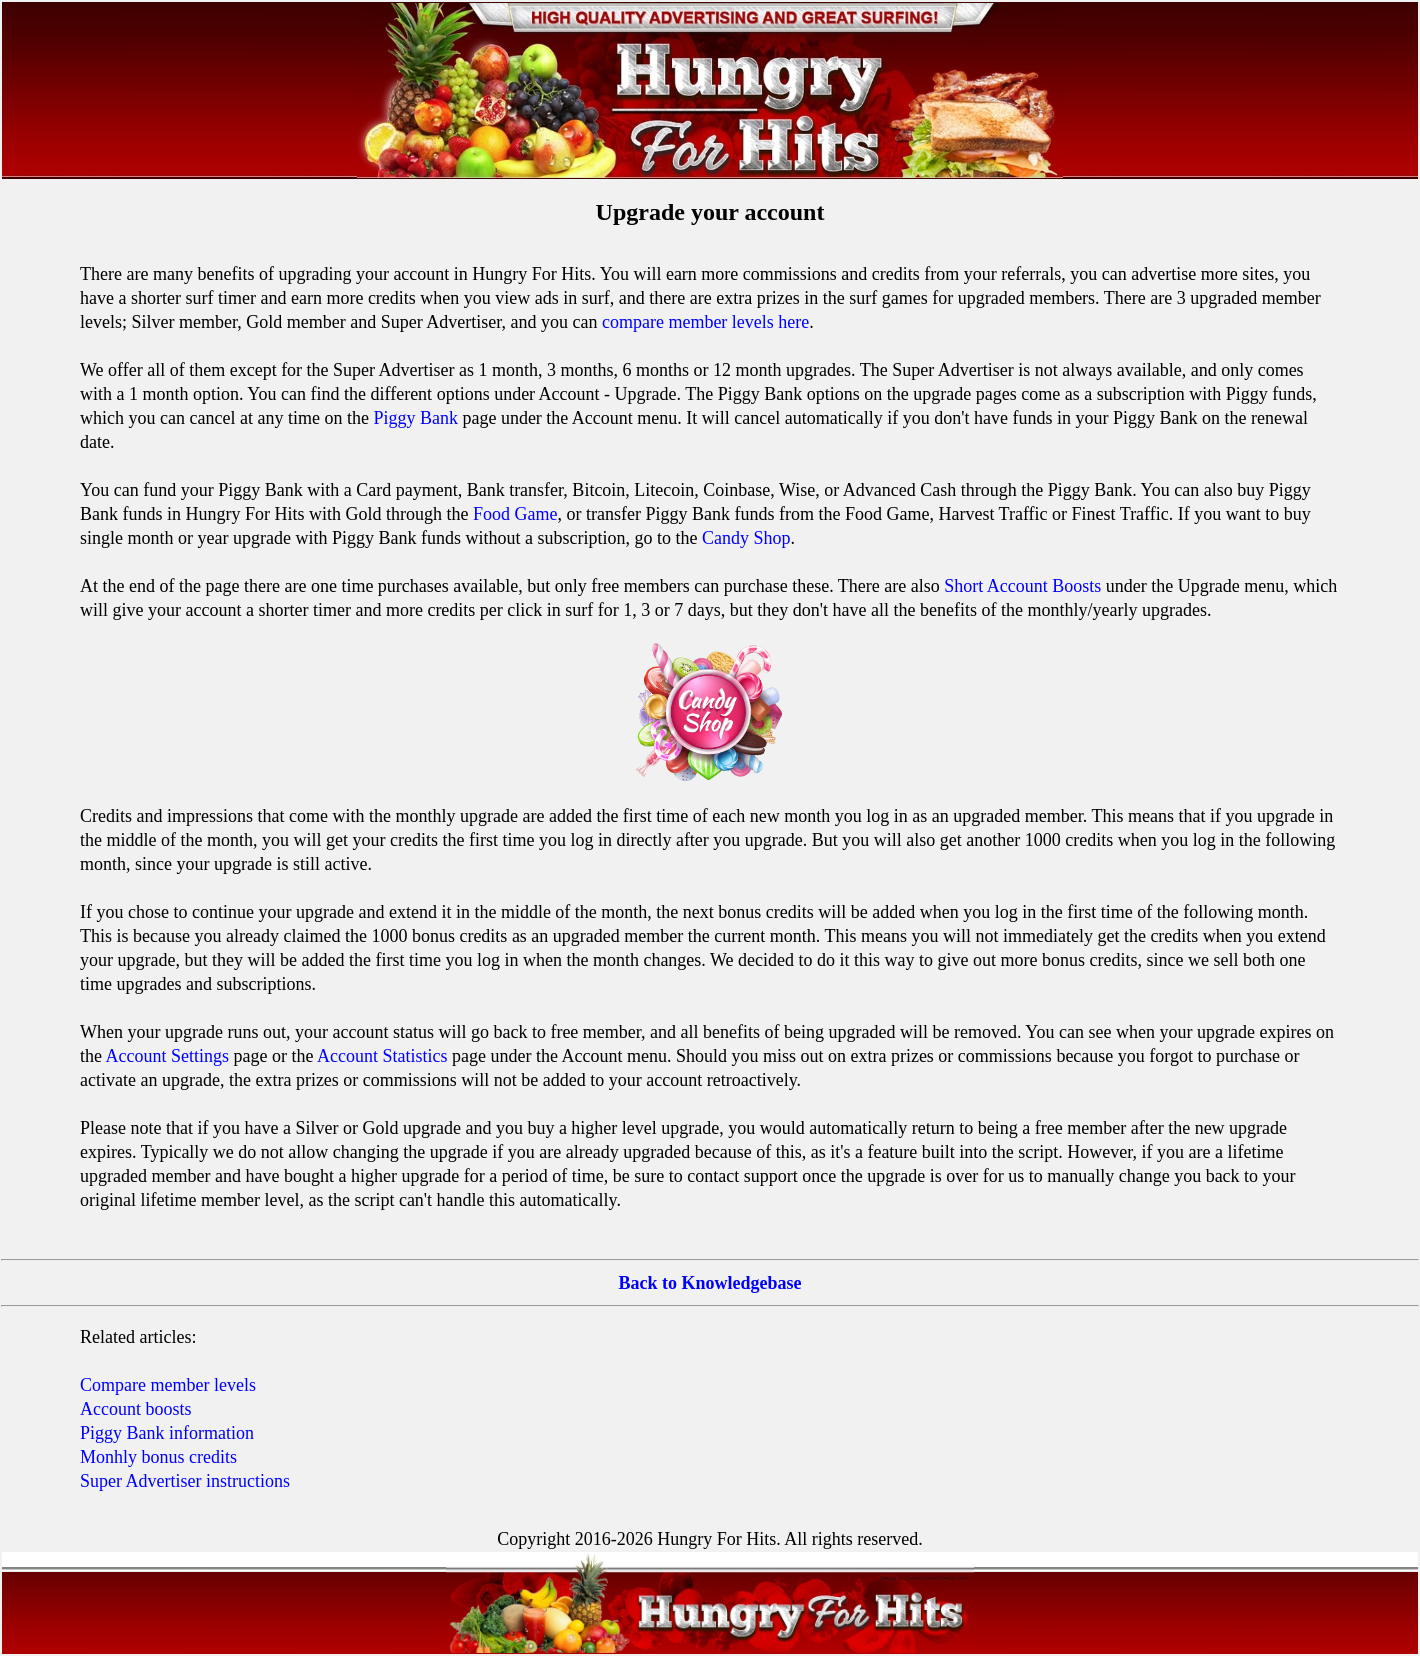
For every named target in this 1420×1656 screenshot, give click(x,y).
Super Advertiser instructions (185, 1481)
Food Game (515, 514)
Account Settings (168, 1056)
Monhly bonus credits (158, 1457)
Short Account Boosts (1022, 586)
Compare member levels (168, 1385)
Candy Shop (746, 538)
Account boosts (136, 1409)
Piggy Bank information (167, 1433)
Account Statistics (382, 1056)
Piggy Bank (415, 418)
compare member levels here (705, 322)
